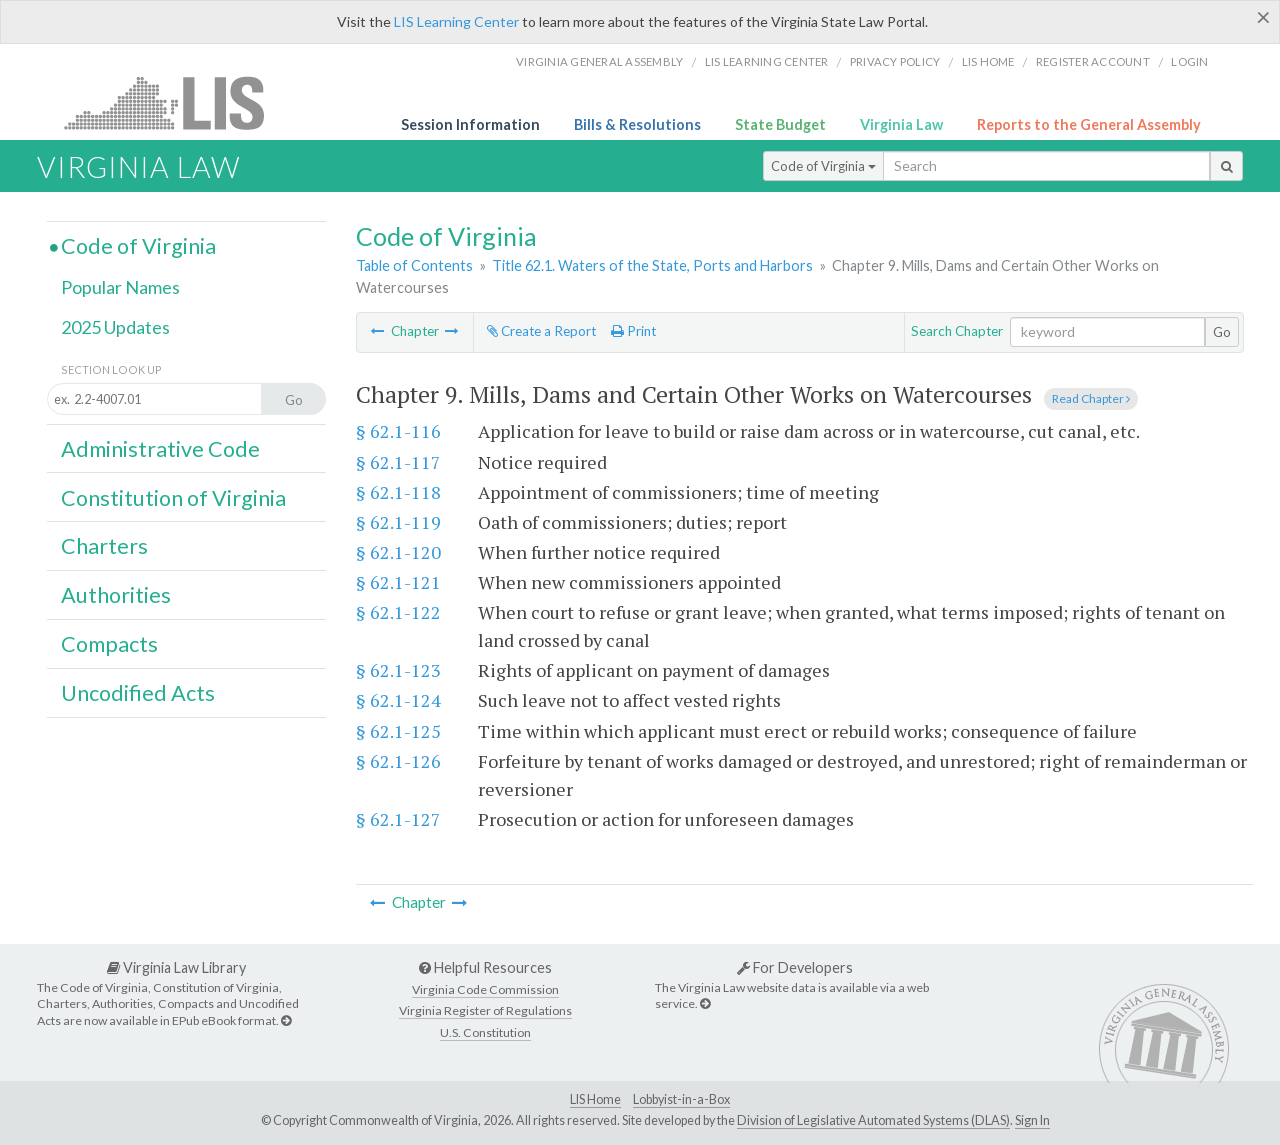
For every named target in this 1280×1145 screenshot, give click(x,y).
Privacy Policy (895, 61)
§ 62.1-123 (398, 670)
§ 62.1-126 (398, 761)
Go (1222, 332)
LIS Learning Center (456, 21)
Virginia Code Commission (485, 989)
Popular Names (120, 287)
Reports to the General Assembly (1089, 124)
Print (633, 331)
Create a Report (541, 331)
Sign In (1032, 1120)
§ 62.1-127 (398, 819)
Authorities (116, 595)
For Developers (795, 967)
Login (1189, 61)
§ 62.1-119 (398, 522)
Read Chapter (1091, 398)
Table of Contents (414, 265)
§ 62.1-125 (398, 731)
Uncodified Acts (138, 693)
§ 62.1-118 (398, 492)
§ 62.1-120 (398, 552)
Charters (104, 546)
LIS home (988, 61)
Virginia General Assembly (599, 61)
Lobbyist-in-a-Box (681, 1099)
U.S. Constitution (485, 1032)
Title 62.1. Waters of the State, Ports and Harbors (652, 265)
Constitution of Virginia (173, 498)
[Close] (1263, 17)
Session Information (470, 124)
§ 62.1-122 (398, 612)
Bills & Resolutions (637, 124)
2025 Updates (115, 327)
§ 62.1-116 (398, 431)
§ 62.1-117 (398, 462)
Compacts (109, 644)
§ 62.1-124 (398, 700)
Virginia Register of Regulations (485, 1010)
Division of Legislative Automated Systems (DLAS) (873, 1120)
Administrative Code (160, 449)
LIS (175, 102)
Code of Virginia (823, 166)
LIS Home (595, 1099)
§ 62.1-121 (398, 582)
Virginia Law (901, 124)
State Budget (780, 124)
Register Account (1093, 61)
